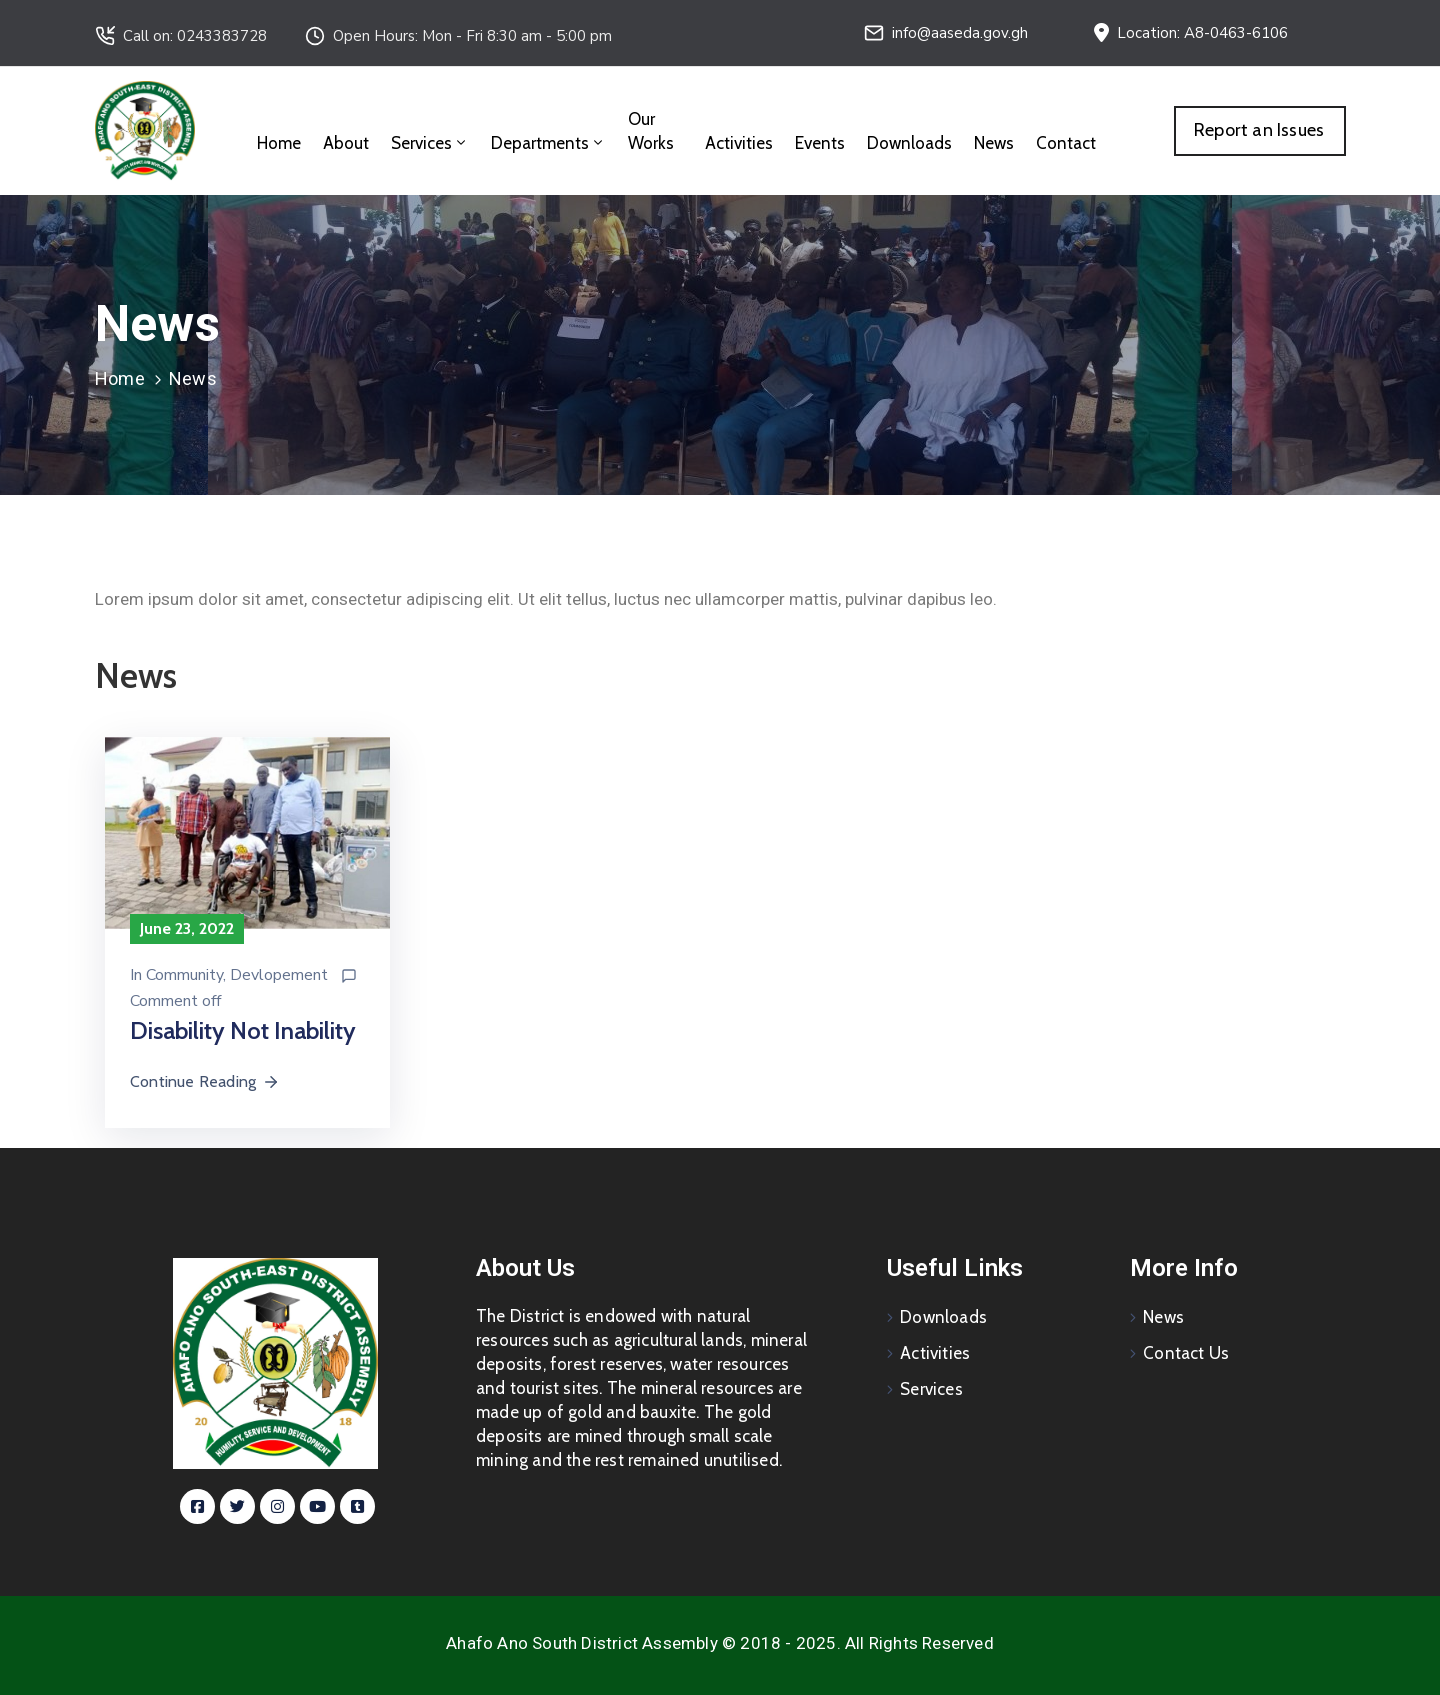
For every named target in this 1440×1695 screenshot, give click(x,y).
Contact (1066, 143)
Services (430, 143)
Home (279, 143)
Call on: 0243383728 (195, 36)
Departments (548, 143)
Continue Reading (205, 1081)
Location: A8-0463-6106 (1202, 33)
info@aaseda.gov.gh (960, 33)
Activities (739, 143)
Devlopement (279, 975)
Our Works (651, 131)
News (994, 143)
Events (820, 143)
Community (184, 975)
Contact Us (1186, 1353)
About (346, 143)
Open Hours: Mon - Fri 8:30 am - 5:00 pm (472, 36)
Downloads (909, 143)
